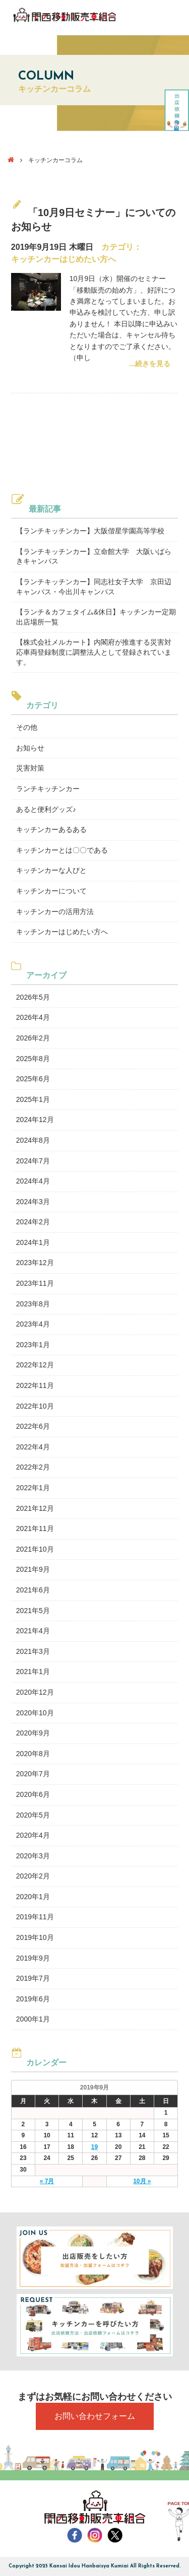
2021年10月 (35, 1549)
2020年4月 (33, 1835)
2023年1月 (33, 1345)
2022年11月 (35, 1385)
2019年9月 (33, 1958)
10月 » (142, 2181)
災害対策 (30, 768)
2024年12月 (35, 1120)
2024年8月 (33, 1140)
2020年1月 (33, 1897)
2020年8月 (33, 1754)
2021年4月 (33, 1631)
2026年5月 (33, 997)
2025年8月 (33, 1059)
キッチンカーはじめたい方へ (63, 259)
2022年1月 (33, 1488)
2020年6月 (33, 1794)
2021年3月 (33, 1651)
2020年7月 (33, 1774)
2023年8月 (33, 1304)
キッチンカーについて (51, 891)
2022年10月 (35, 1406)
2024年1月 (33, 1242)
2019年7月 (33, 1978)
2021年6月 (33, 1590)
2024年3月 (33, 1202)
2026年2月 (33, 1038)
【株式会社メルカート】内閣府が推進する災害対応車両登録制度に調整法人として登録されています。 (93, 652)
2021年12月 (35, 1508)
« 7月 (47, 2181)
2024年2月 (33, 1222)
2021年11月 (35, 1528)
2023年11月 (35, 1283)
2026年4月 (33, 1017)
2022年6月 (33, 1426)
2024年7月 (33, 1161)
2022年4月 (33, 1447)
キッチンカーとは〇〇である (62, 850)
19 (94, 2146)
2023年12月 (35, 1263)
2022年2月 (33, 1467)
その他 (26, 727)
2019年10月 (35, 1937)
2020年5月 (33, 1815)
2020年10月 (35, 1713)
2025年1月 (33, 1099)
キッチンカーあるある (51, 829)
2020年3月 (33, 1856)
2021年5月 (33, 1611)
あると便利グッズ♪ (46, 809)
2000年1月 (33, 2019)
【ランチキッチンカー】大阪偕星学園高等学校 (90, 531)
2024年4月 (33, 1181)
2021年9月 (33, 1569)
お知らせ (30, 748)
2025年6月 (33, 1079)
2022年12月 (35, 1365)
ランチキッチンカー (48, 789)
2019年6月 (33, 1999)
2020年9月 (33, 1733)
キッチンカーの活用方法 (55, 912)
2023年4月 (33, 1324)
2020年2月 (33, 1876)
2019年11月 (35, 1917)
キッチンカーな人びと (51, 870)
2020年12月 (35, 1692)
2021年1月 (33, 1671)
